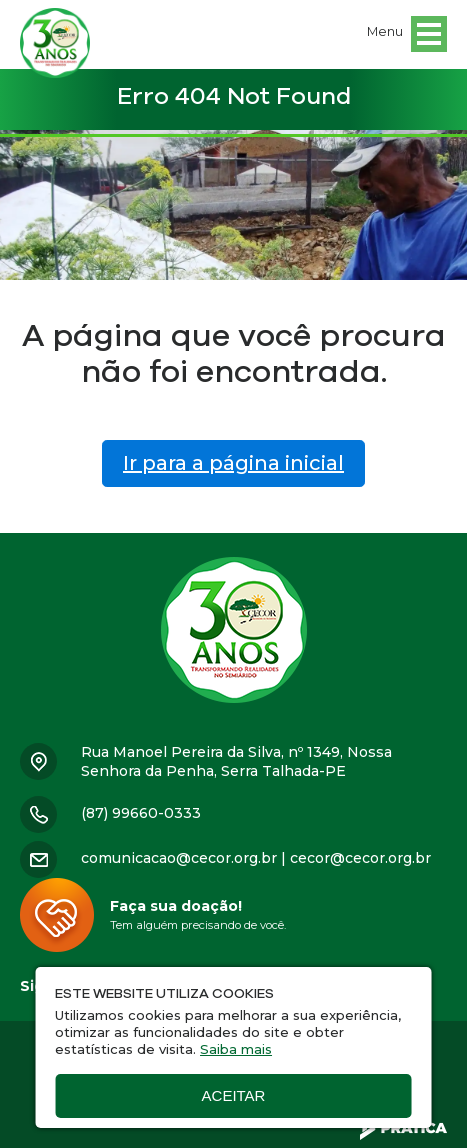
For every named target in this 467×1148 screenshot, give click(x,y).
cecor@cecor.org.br (360, 858)
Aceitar (234, 1095)
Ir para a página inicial (233, 463)
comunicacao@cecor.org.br (179, 858)
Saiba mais (236, 1049)
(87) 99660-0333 (141, 813)
